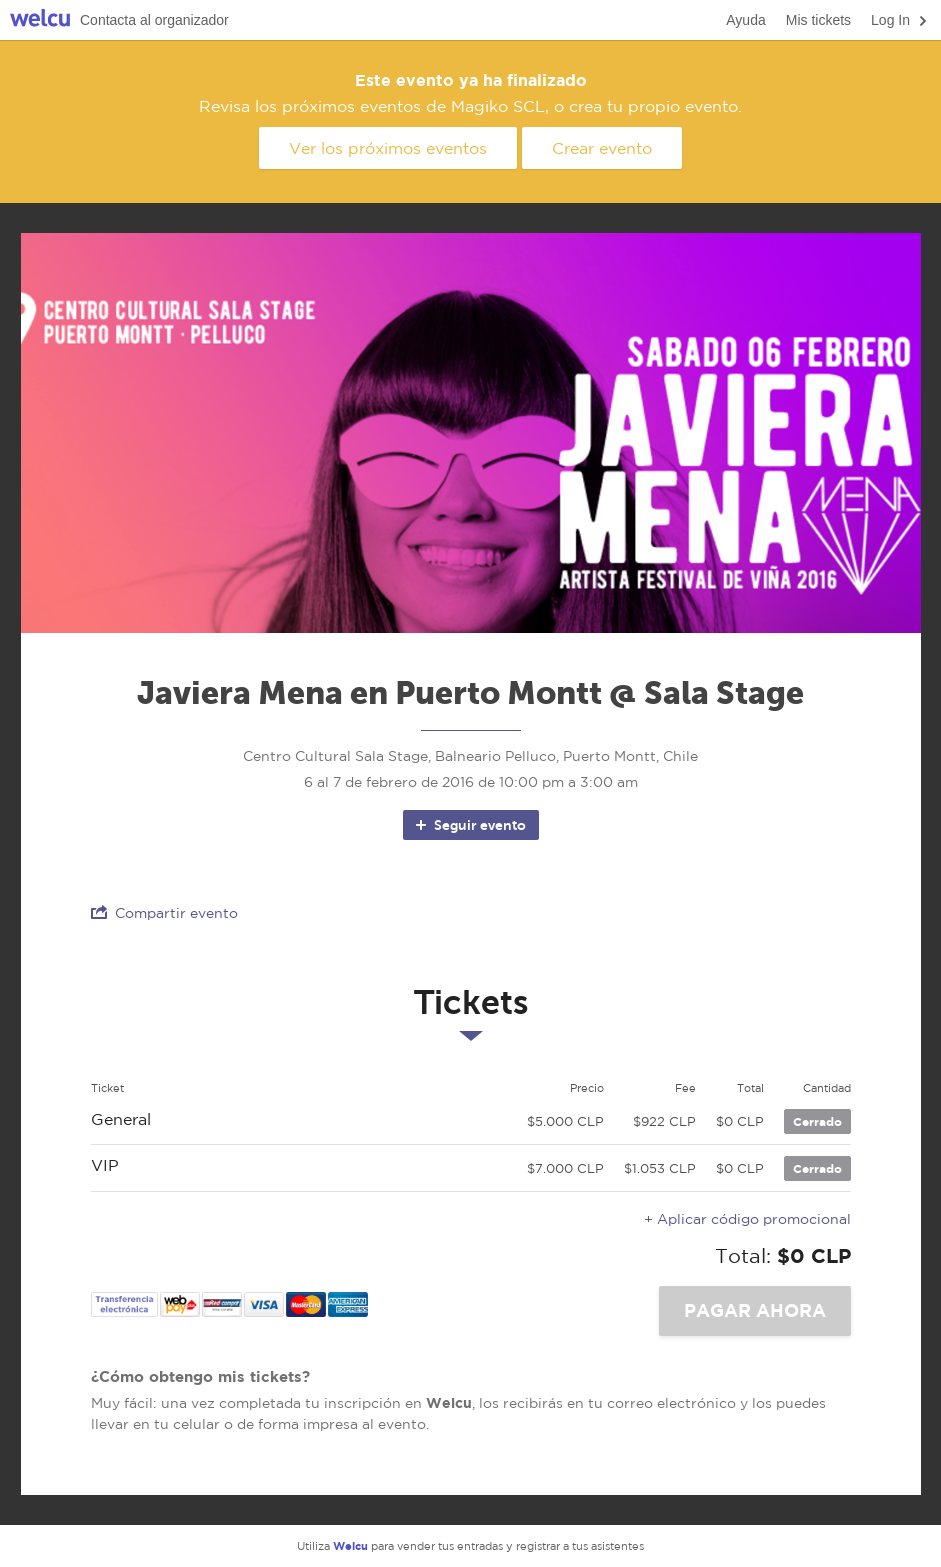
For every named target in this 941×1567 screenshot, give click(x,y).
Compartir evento (164, 912)
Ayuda (745, 20)
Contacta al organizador (154, 20)
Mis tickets (818, 20)
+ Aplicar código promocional (747, 1219)
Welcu (40, 20)
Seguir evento (469, 825)
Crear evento (602, 148)
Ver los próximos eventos (388, 148)
